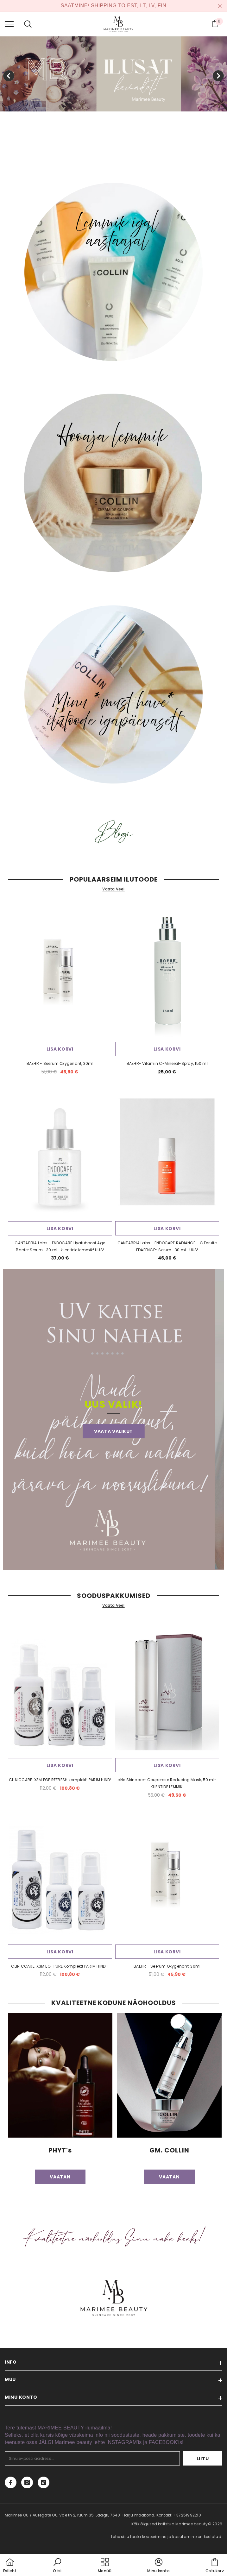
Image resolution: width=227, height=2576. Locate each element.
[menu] (9, 23)
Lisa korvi (60, 1049)
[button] (57, 2565)
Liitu (203, 2458)
